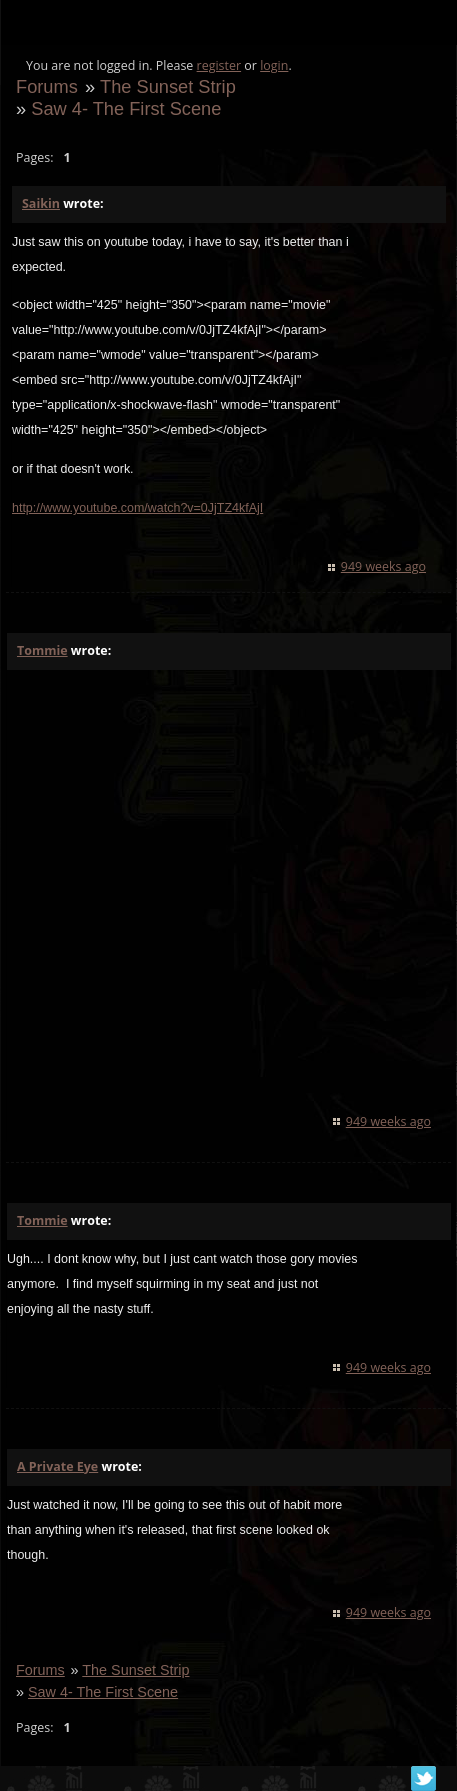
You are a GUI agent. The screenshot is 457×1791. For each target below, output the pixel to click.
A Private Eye (57, 1466)
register (219, 65)
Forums (47, 86)
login (274, 65)
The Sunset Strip (168, 86)
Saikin (41, 203)
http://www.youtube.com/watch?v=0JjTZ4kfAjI (137, 508)
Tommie (42, 650)
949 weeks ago (383, 566)
